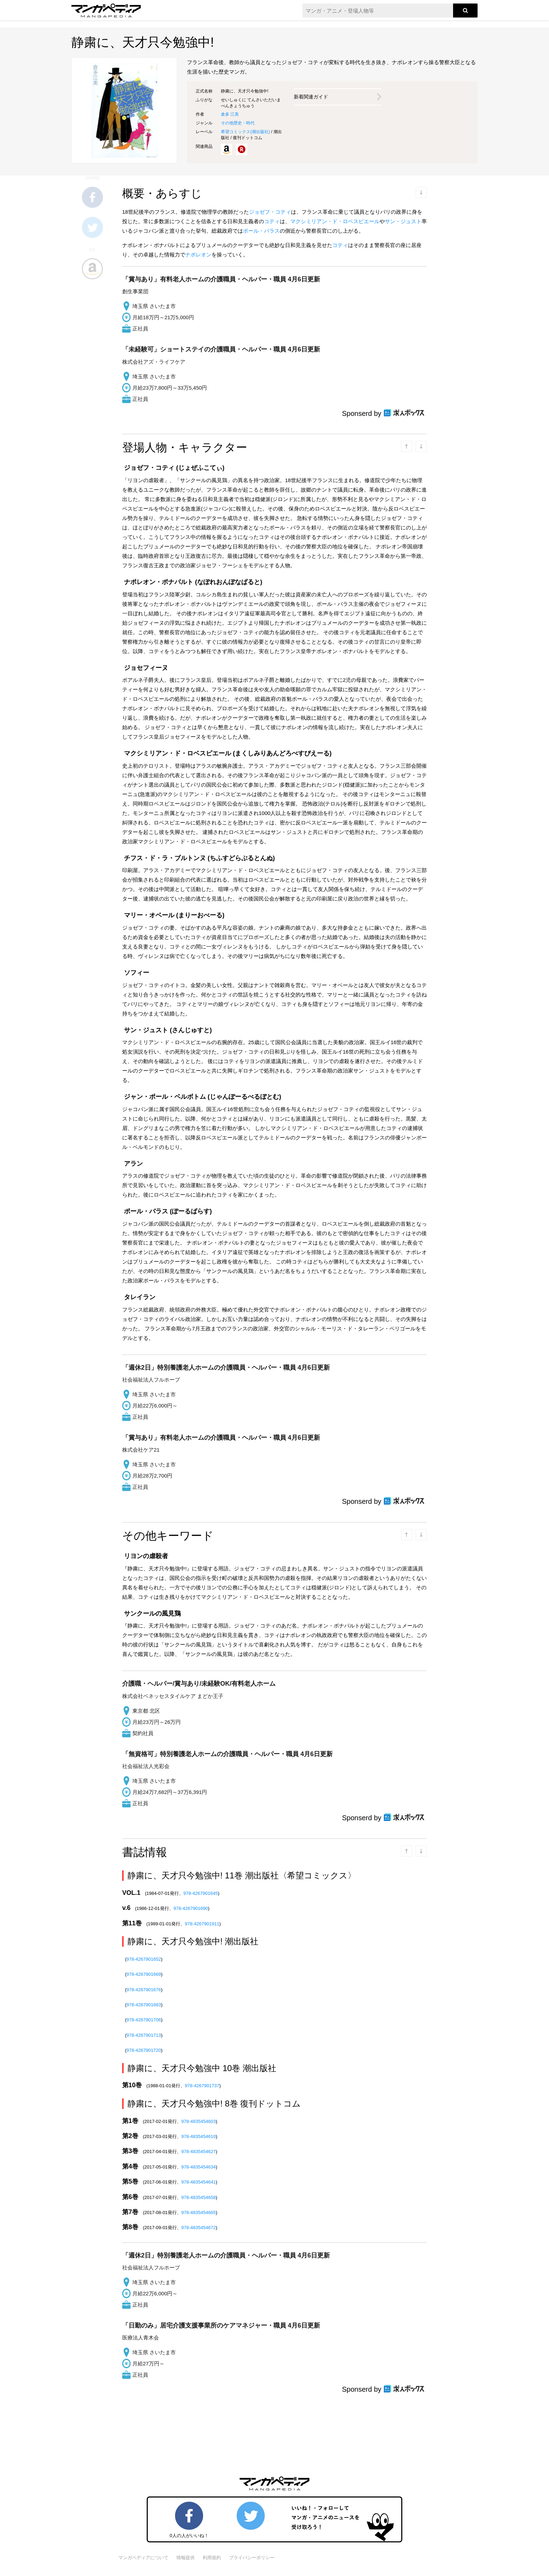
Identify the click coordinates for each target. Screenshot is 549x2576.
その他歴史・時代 (238, 123)
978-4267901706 (143, 2019)
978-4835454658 (198, 2197)
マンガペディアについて (143, 2557)
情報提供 (185, 2557)
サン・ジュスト (403, 221)
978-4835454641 (198, 2182)
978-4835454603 (198, 2121)
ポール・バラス (261, 231)
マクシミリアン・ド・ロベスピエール (335, 221)
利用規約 (212, 2557)
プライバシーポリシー (251, 2557)
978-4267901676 (143, 1989)
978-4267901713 (143, 2035)
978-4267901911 (202, 1923)
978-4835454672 (198, 2227)
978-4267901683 (143, 2004)
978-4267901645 (200, 1893)
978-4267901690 (191, 1908)
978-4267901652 (143, 1959)
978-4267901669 (143, 1974)
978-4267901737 (202, 2085)
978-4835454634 (198, 2167)
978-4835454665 (198, 2212)
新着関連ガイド (311, 97)
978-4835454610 (198, 2136)
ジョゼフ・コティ (270, 212)
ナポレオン (198, 255)
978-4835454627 (198, 2151)
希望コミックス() (245, 131)
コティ (272, 221)
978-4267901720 (143, 2050)
